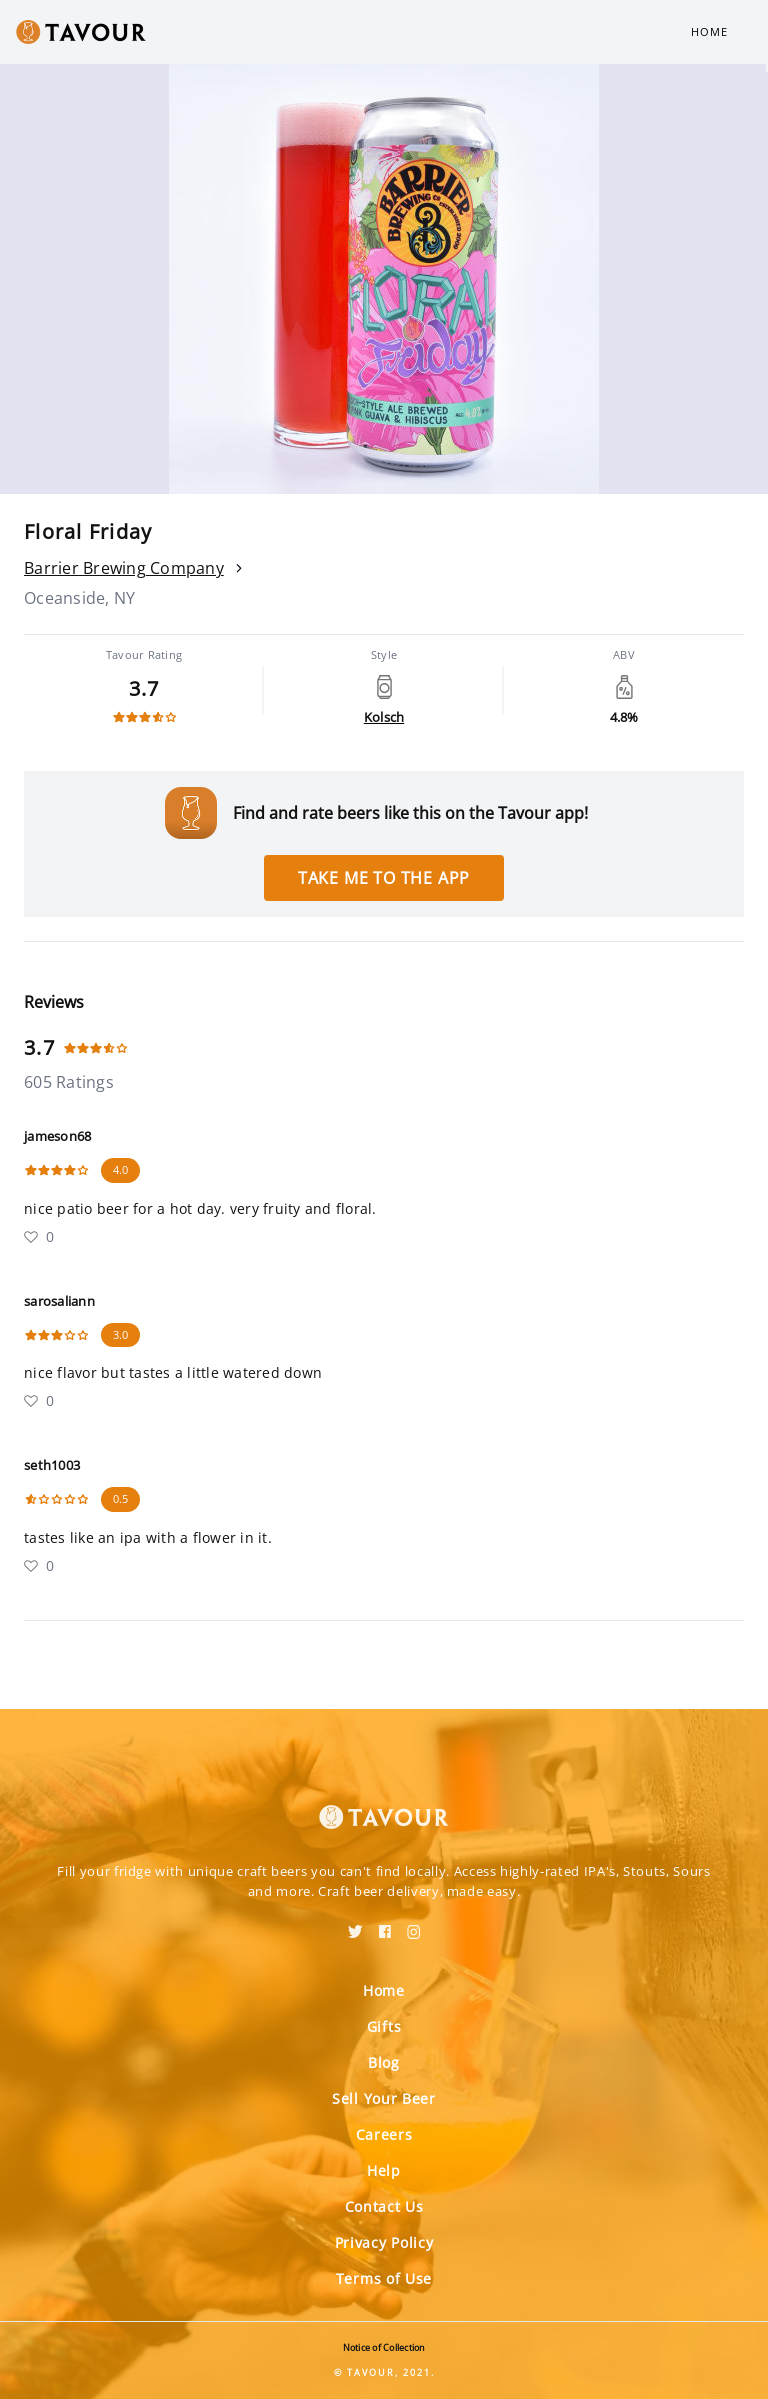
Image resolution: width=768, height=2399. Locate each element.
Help (384, 2170)
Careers (384, 2134)
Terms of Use (384, 2278)
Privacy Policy (384, 2242)
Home (709, 31)
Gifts (384, 2026)
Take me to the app (384, 878)
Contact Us (384, 2206)
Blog (384, 2062)
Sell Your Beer (384, 2098)
